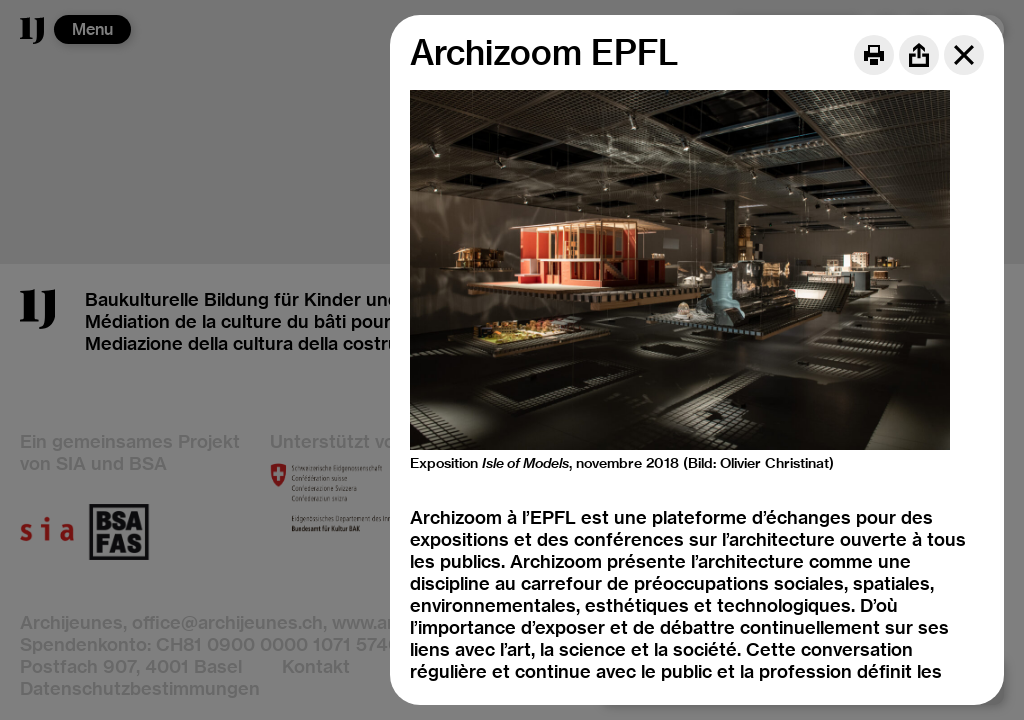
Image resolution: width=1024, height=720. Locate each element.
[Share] (919, 55)
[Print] (874, 55)
